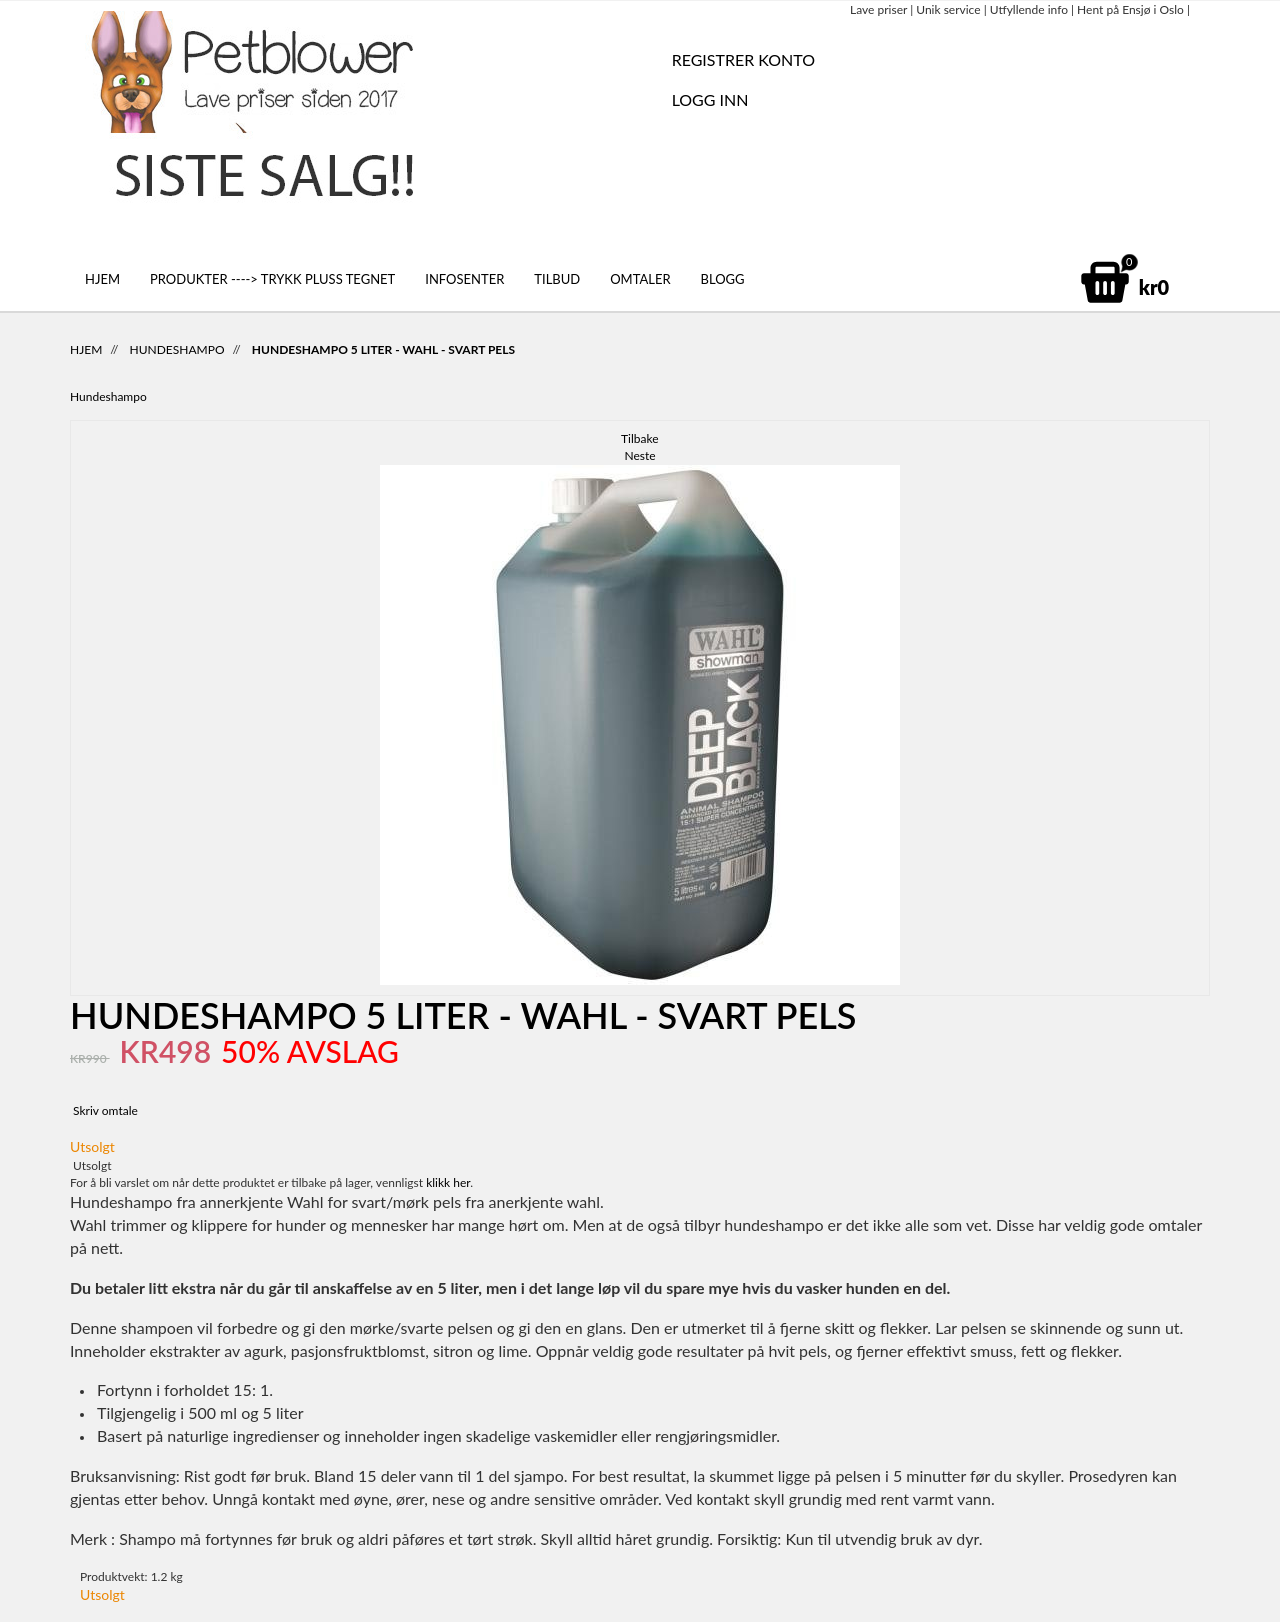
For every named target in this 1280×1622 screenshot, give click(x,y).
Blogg (723, 279)
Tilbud (557, 279)
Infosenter (464, 279)
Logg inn (710, 99)
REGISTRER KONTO (743, 59)
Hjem (102, 279)
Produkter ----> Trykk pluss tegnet (272, 279)
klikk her (448, 1182)
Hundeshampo (177, 349)
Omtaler (640, 279)
